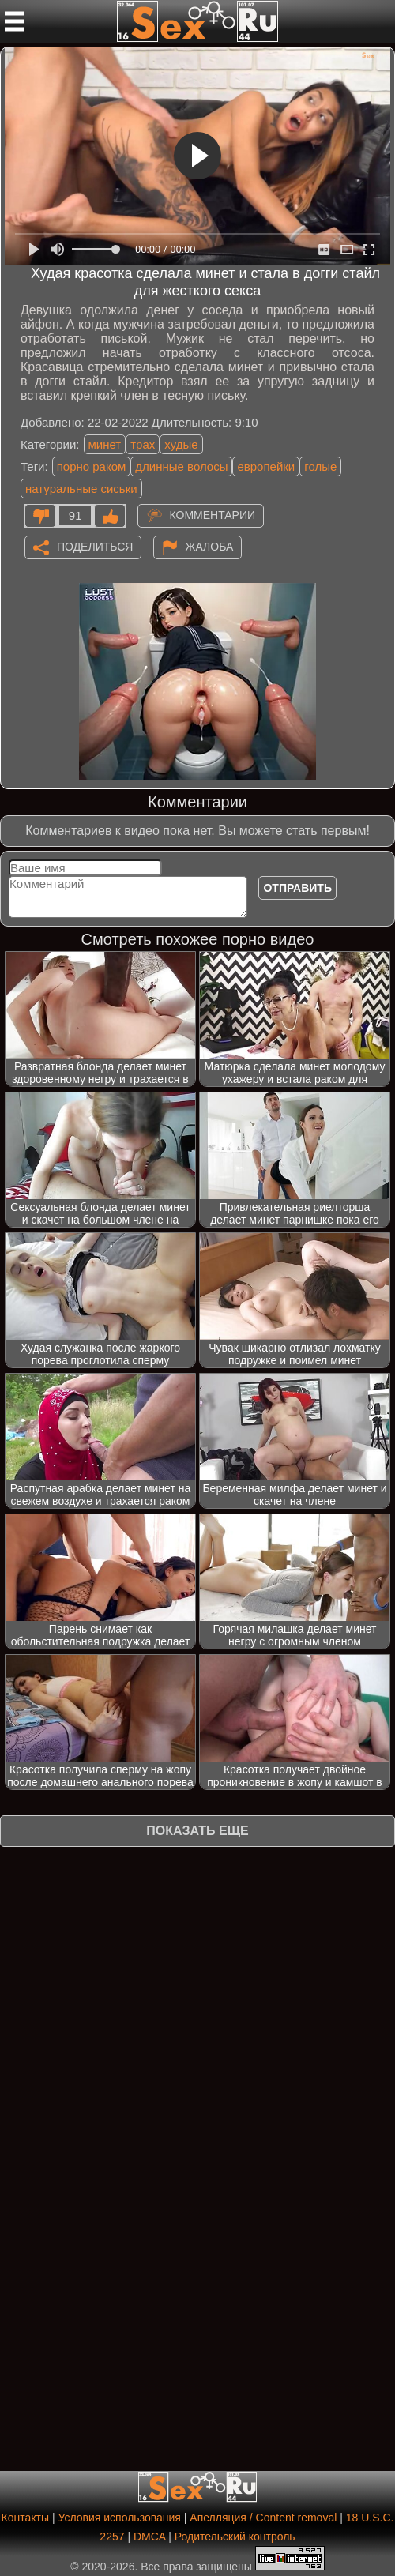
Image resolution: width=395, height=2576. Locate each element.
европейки (266, 466)
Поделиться (95, 546)
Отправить (297, 888)
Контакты (25, 2517)
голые (320, 466)
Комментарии (213, 514)
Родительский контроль (235, 2536)
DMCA (149, 2536)
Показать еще (197, 1830)
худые (181, 444)
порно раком (91, 466)
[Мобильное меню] (14, 21)
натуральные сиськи (81, 488)
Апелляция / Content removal (263, 2517)
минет (105, 444)
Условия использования (119, 2517)
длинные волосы (181, 466)
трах (142, 444)
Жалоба (210, 546)
